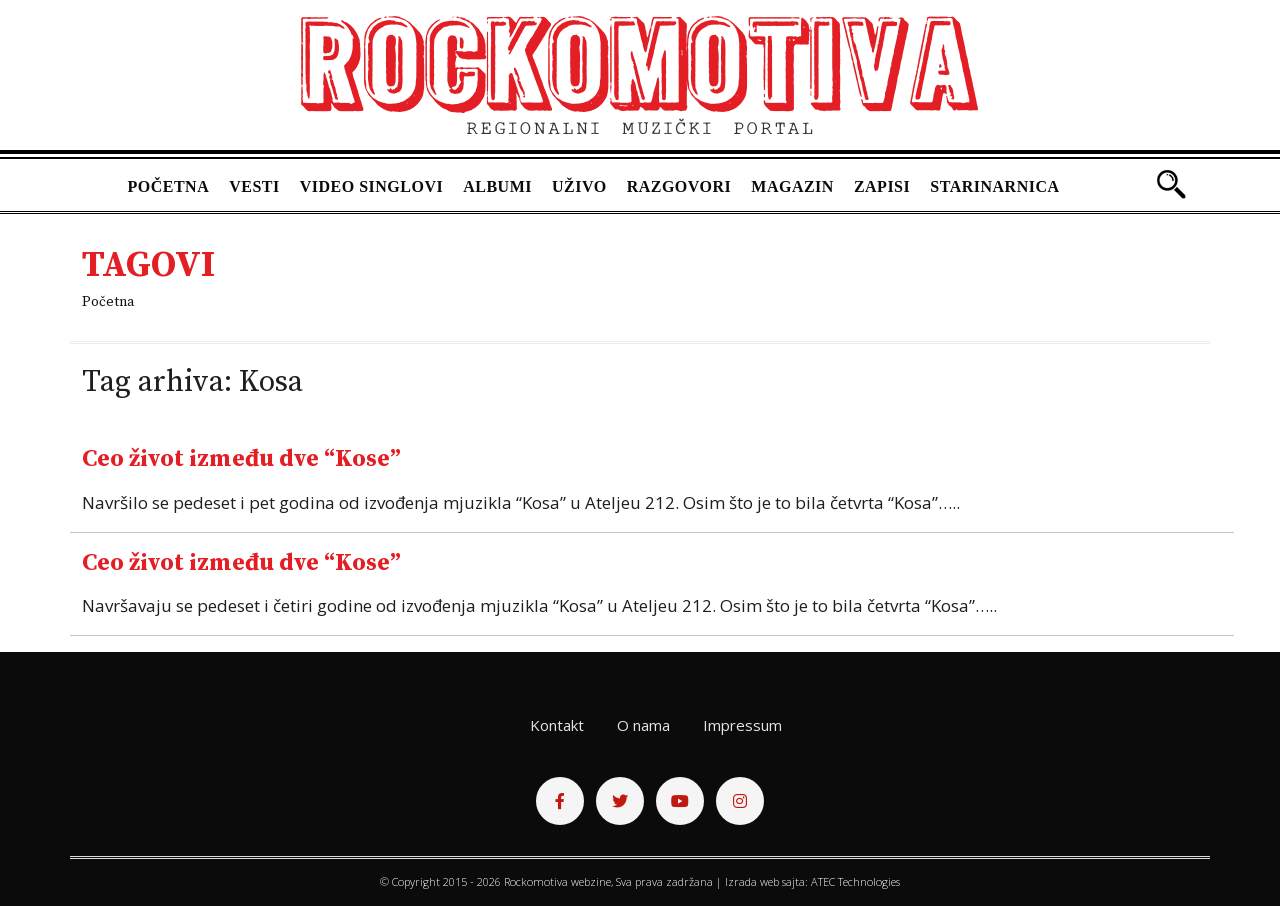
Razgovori (679, 186)
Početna (168, 186)
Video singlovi (371, 186)
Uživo (579, 186)
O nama (643, 725)
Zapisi (882, 186)
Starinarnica (994, 186)
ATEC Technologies (855, 881)
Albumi (497, 186)
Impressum (742, 725)
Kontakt (557, 725)
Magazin (792, 186)
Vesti (254, 186)
